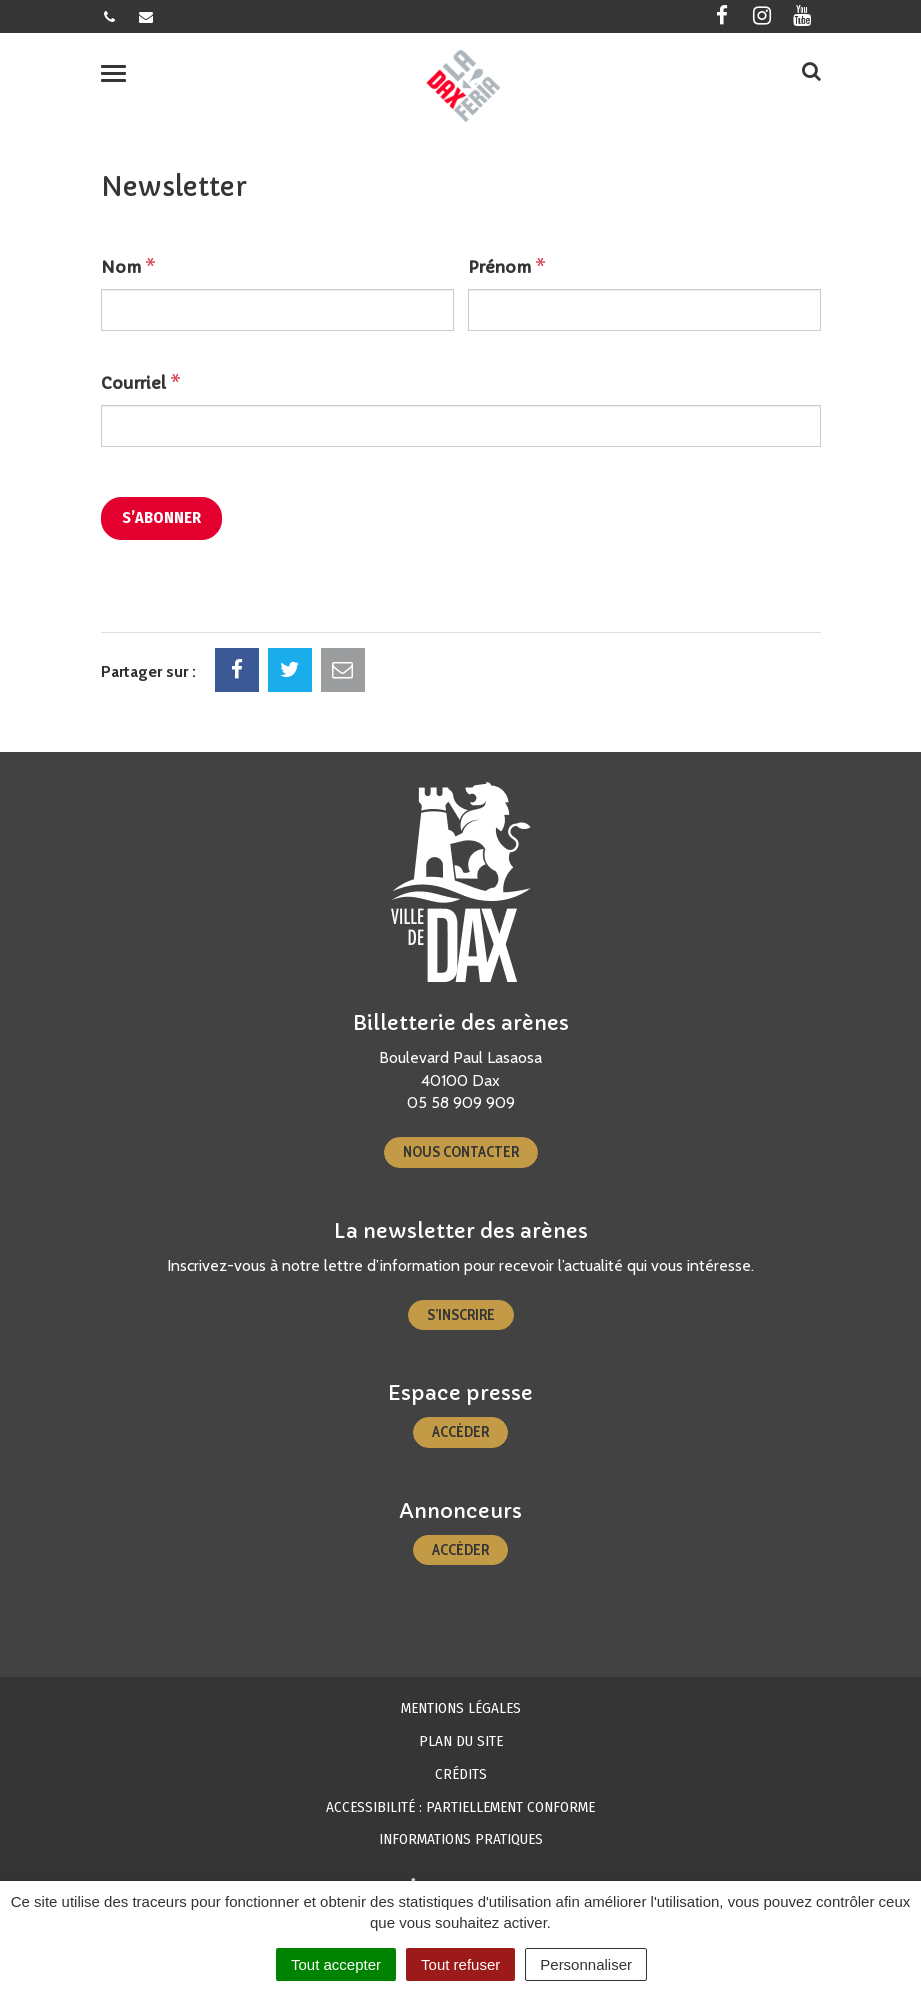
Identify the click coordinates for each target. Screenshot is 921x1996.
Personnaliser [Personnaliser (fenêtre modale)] (586, 1964)
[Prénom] (644, 310)
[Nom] (277, 310)
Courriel (141, 383)
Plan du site (461, 1741)
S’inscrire (461, 1315)
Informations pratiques (461, 1839)
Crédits (461, 1774)
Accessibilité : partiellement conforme (460, 1807)
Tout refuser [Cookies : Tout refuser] (460, 1964)
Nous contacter (461, 1152)
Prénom (507, 267)
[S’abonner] (161, 518)
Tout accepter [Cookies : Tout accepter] (336, 1964)
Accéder (460, 1432)
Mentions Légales (461, 1708)
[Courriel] (461, 426)
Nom (128, 267)
